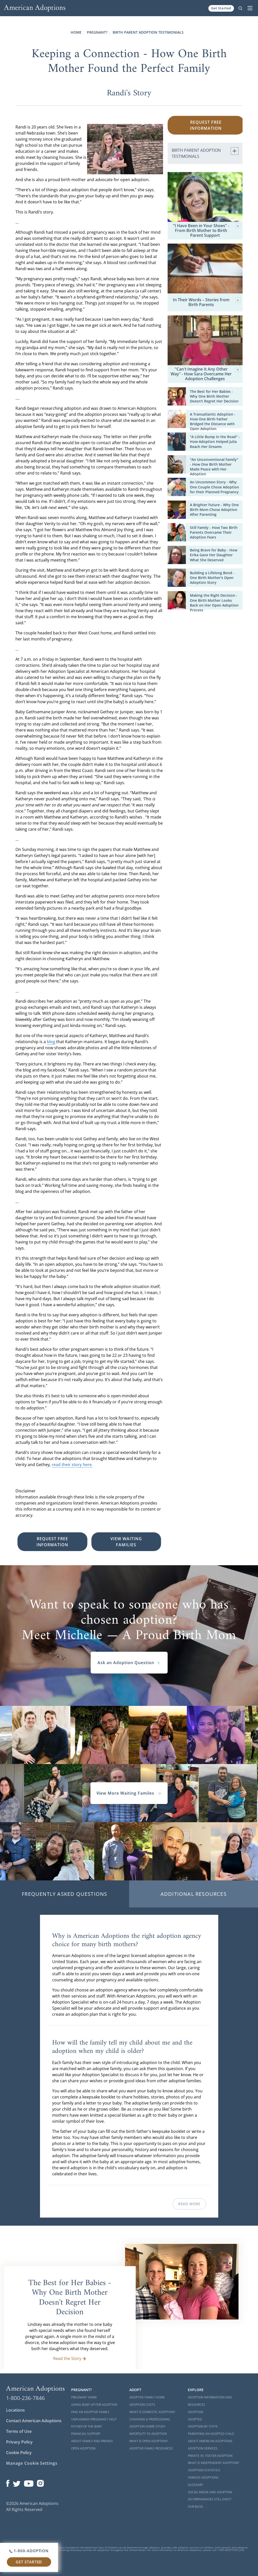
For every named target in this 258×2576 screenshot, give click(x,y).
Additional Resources (194, 1894)
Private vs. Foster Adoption (210, 2456)
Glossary (195, 2485)
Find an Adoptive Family (90, 2412)
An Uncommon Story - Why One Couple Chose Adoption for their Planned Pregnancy (214, 487)
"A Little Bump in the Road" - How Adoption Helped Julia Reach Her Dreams (215, 441)
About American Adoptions (210, 2441)
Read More (189, 2203)
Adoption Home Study (147, 2426)
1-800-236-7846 (25, 2397)
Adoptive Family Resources (151, 2448)
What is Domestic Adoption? (152, 2412)
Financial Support (86, 2434)
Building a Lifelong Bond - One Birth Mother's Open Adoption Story (212, 577)
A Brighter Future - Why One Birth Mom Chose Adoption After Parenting (214, 509)
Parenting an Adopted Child (211, 2434)
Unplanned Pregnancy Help (93, 2419)
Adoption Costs (142, 2404)
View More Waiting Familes (129, 1793)
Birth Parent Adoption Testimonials (148, 32)
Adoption (195, 2412)
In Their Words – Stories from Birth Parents (207, 302)
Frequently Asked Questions (64, 1894)
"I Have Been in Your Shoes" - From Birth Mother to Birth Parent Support (206, 230)
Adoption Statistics (204, 2470)
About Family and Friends (92, 2441)
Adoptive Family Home (147, 2397)
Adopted (195, 2419)
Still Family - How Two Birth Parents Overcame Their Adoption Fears (213, 532)
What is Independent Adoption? (213, 2463)
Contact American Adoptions (34, 2420)
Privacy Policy (19, 2442)
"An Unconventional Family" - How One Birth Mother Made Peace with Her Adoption (214, 467)
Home (76, 32)
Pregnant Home (84, 2397)
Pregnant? (97, 32)
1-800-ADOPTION (29, 2550)
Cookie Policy (19, 2452)
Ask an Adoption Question (128, 1662)
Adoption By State (203, 2426)
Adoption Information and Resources (210, 2401)
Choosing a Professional (149, 2419)
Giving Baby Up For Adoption (94, 2404)
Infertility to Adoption (148, 2434)
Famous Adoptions (203, 2477)
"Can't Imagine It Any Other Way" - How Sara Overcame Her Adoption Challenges (206, 374)
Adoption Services (202, 2448)
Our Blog (195, 2506)
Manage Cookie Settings (31, 2463)
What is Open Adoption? (148, 2441)
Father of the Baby (86, 2426)
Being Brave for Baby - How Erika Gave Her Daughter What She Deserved (213, 555)
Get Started (221, 8)
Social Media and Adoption (210, 2492)
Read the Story (69, 2358)
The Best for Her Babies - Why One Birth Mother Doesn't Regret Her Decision (214, 396)
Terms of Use (19, 2431)
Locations (15, 2410)
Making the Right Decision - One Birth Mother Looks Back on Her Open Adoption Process (214, 602)
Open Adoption (83, 2448)
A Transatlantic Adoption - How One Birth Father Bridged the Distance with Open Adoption (212, 421)
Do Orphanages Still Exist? (209, 2499)
